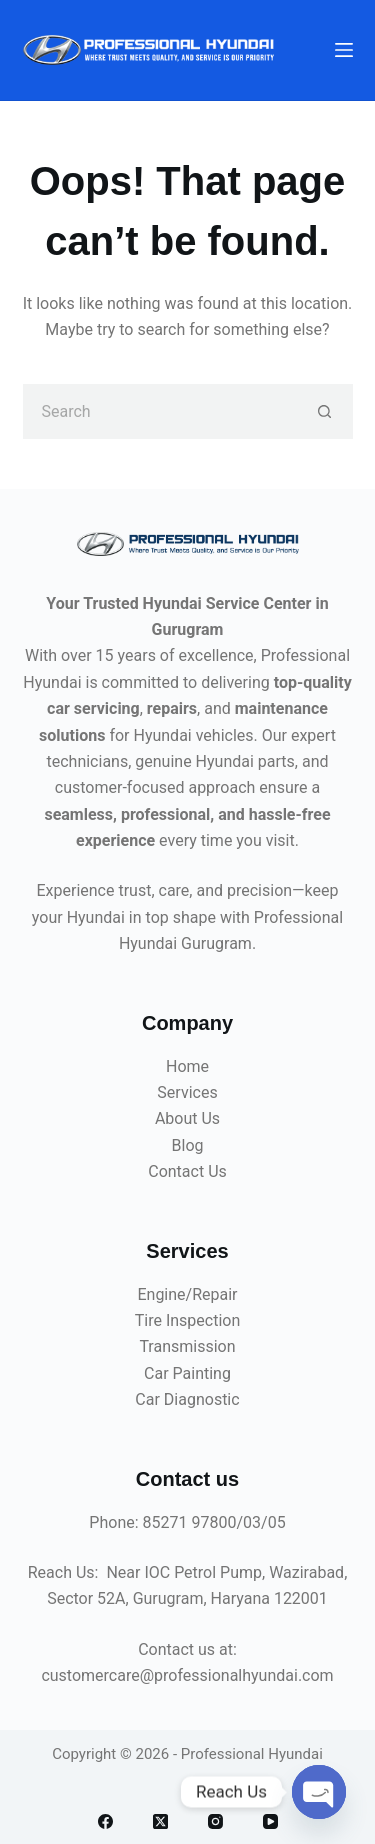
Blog (188, 1145)
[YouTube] (270, 1821)
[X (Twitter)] (160, 1821)
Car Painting (187, 1373)
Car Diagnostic (187, 1399)
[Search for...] (160, 411)
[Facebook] (105, 1821)
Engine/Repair (187, 1294)
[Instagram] (215, 1821)
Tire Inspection (188, 1320)
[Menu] (344, 50)
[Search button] (325, 411)
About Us (187, 1118)
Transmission (187, 1346)
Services (187, 1092)
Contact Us (187, 1171)
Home (187, 1066)
